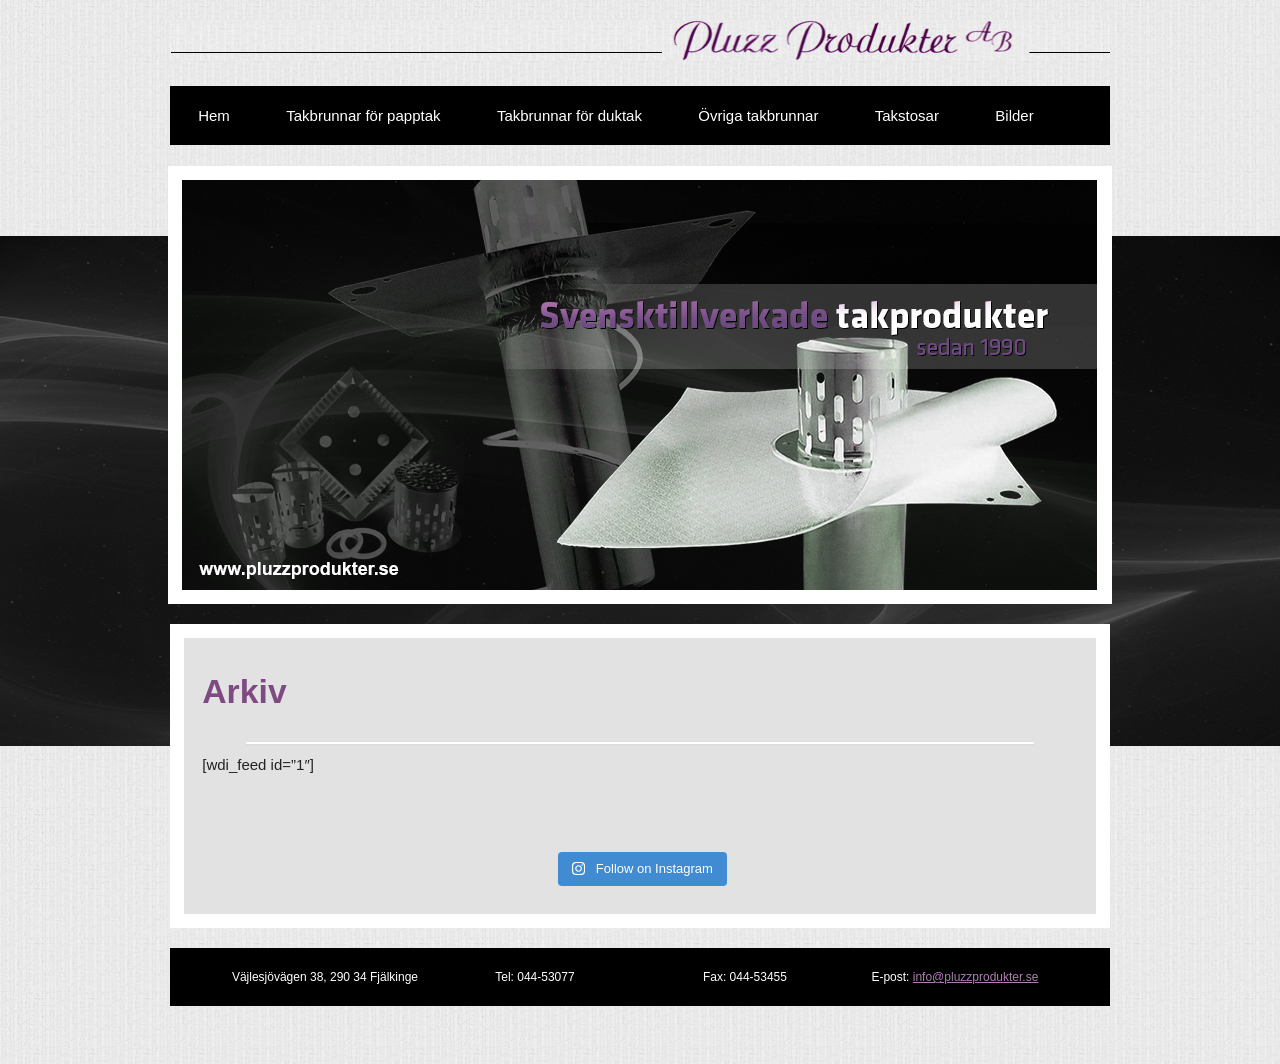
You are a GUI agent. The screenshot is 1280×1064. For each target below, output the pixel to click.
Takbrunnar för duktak (569, 115)
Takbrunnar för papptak (363, 115)
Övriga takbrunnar (758, 115)
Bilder (1014, 115)
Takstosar (907, 115)
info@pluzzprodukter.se (976, 977)
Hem (214, 115)
